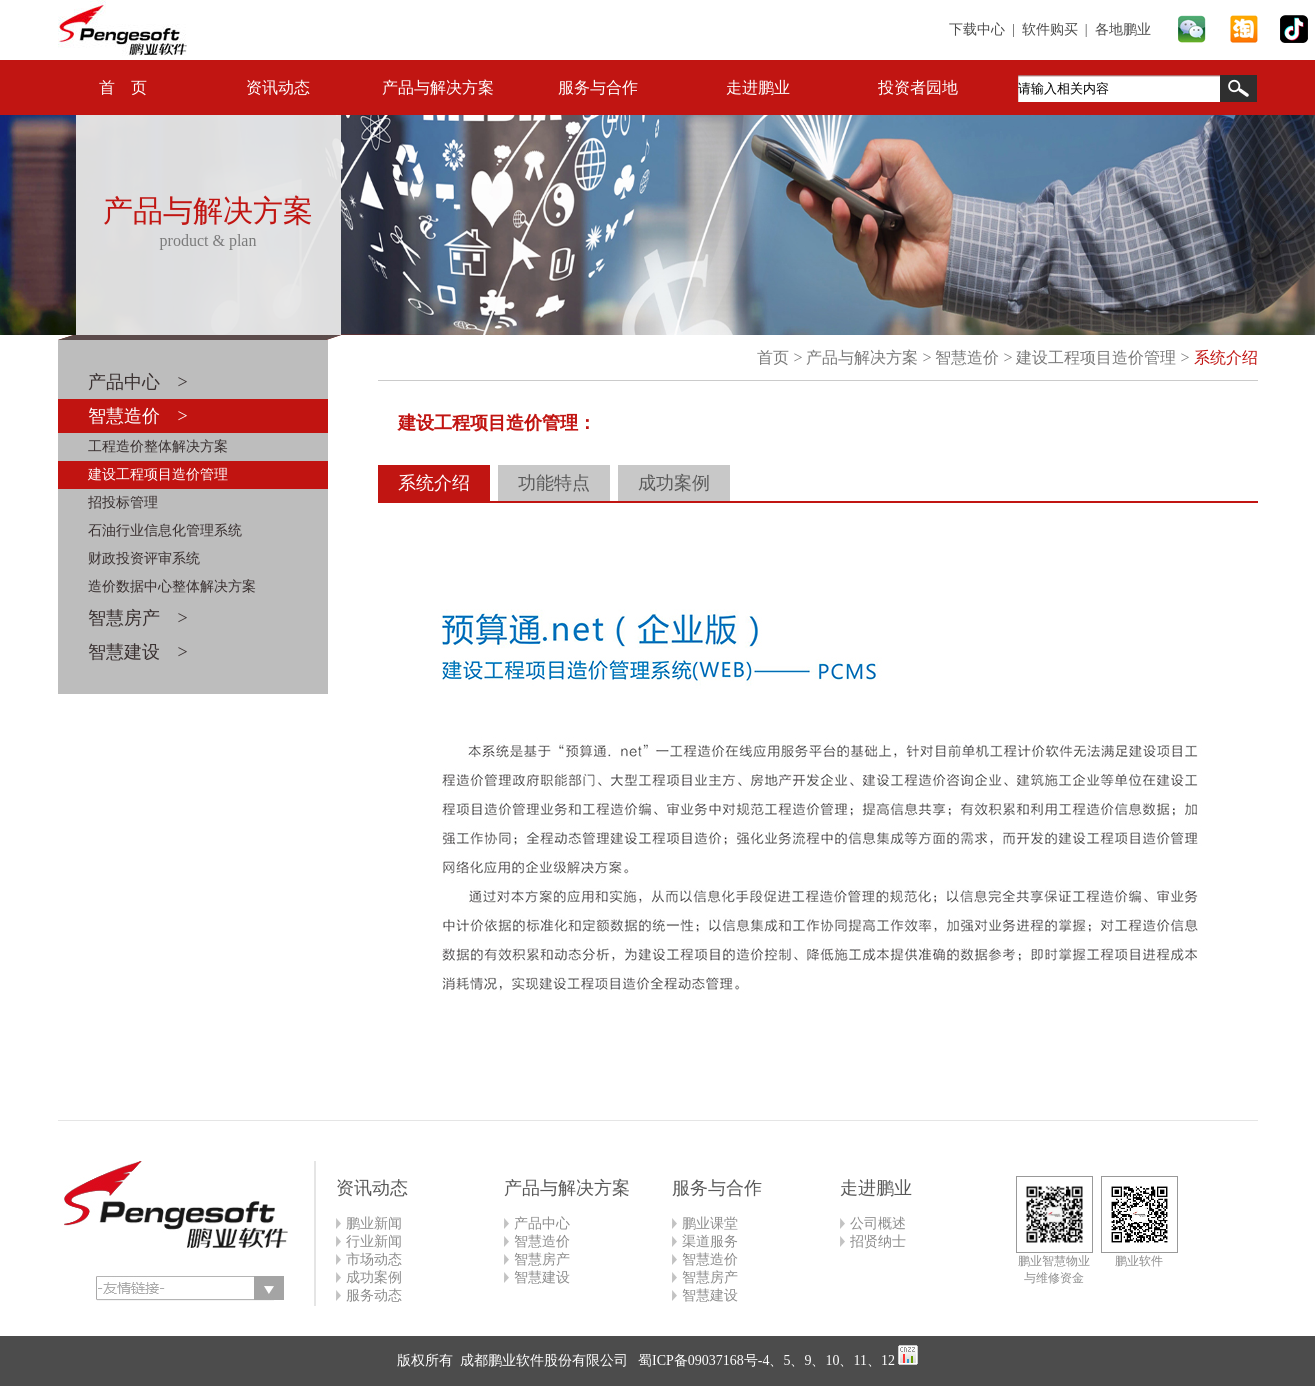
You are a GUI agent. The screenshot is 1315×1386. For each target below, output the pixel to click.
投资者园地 (918, 87)
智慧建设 (542, 1277)
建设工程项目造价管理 (158, 474)
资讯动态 (278, 87)
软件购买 (1050, 29)
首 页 (123, 87)
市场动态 (374, 1259)
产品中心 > (138, 382)
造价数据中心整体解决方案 (172, 586)
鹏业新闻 (374, 1223)
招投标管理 (123, 502)
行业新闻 (374, 1241)
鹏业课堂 (710, 1223)
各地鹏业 (1123, 29)
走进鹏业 (758, 87)
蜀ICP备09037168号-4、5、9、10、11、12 (765, 1360)
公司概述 (878, 1223)
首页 (773, 357)
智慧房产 (542, 1259)
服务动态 (374, 1295)
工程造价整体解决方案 (158, 446)
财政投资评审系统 (144, 558)
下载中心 (977, 29)
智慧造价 (967, 357)
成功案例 (674, 483)
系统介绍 (1226, 357)
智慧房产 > (138, 618)
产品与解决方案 (438, 87)
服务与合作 (598, 87)
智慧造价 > (138, 416)
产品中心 (542, 1223)
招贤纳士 (878, 1241)
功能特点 (554, 483)
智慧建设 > (138, 652)
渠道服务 (710, 1241)
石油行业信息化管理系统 (165, 530)
